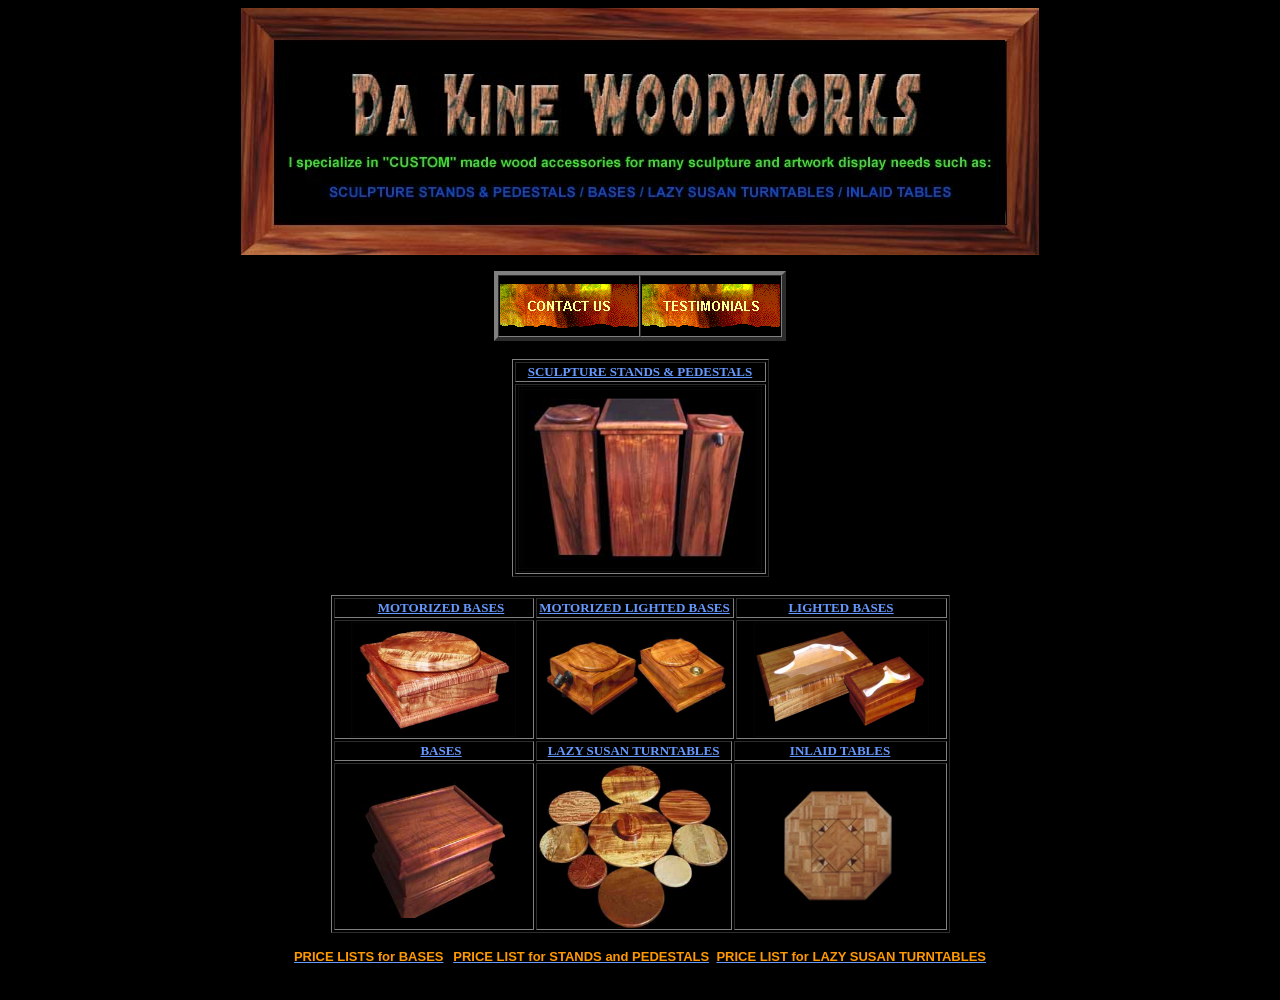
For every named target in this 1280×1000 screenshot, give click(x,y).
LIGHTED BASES (840, 607)
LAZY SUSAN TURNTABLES (634, 750)
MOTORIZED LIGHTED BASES (634, 607)
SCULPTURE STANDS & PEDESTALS (640, 371)
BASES (440, 750)
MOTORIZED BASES (441, 607)
